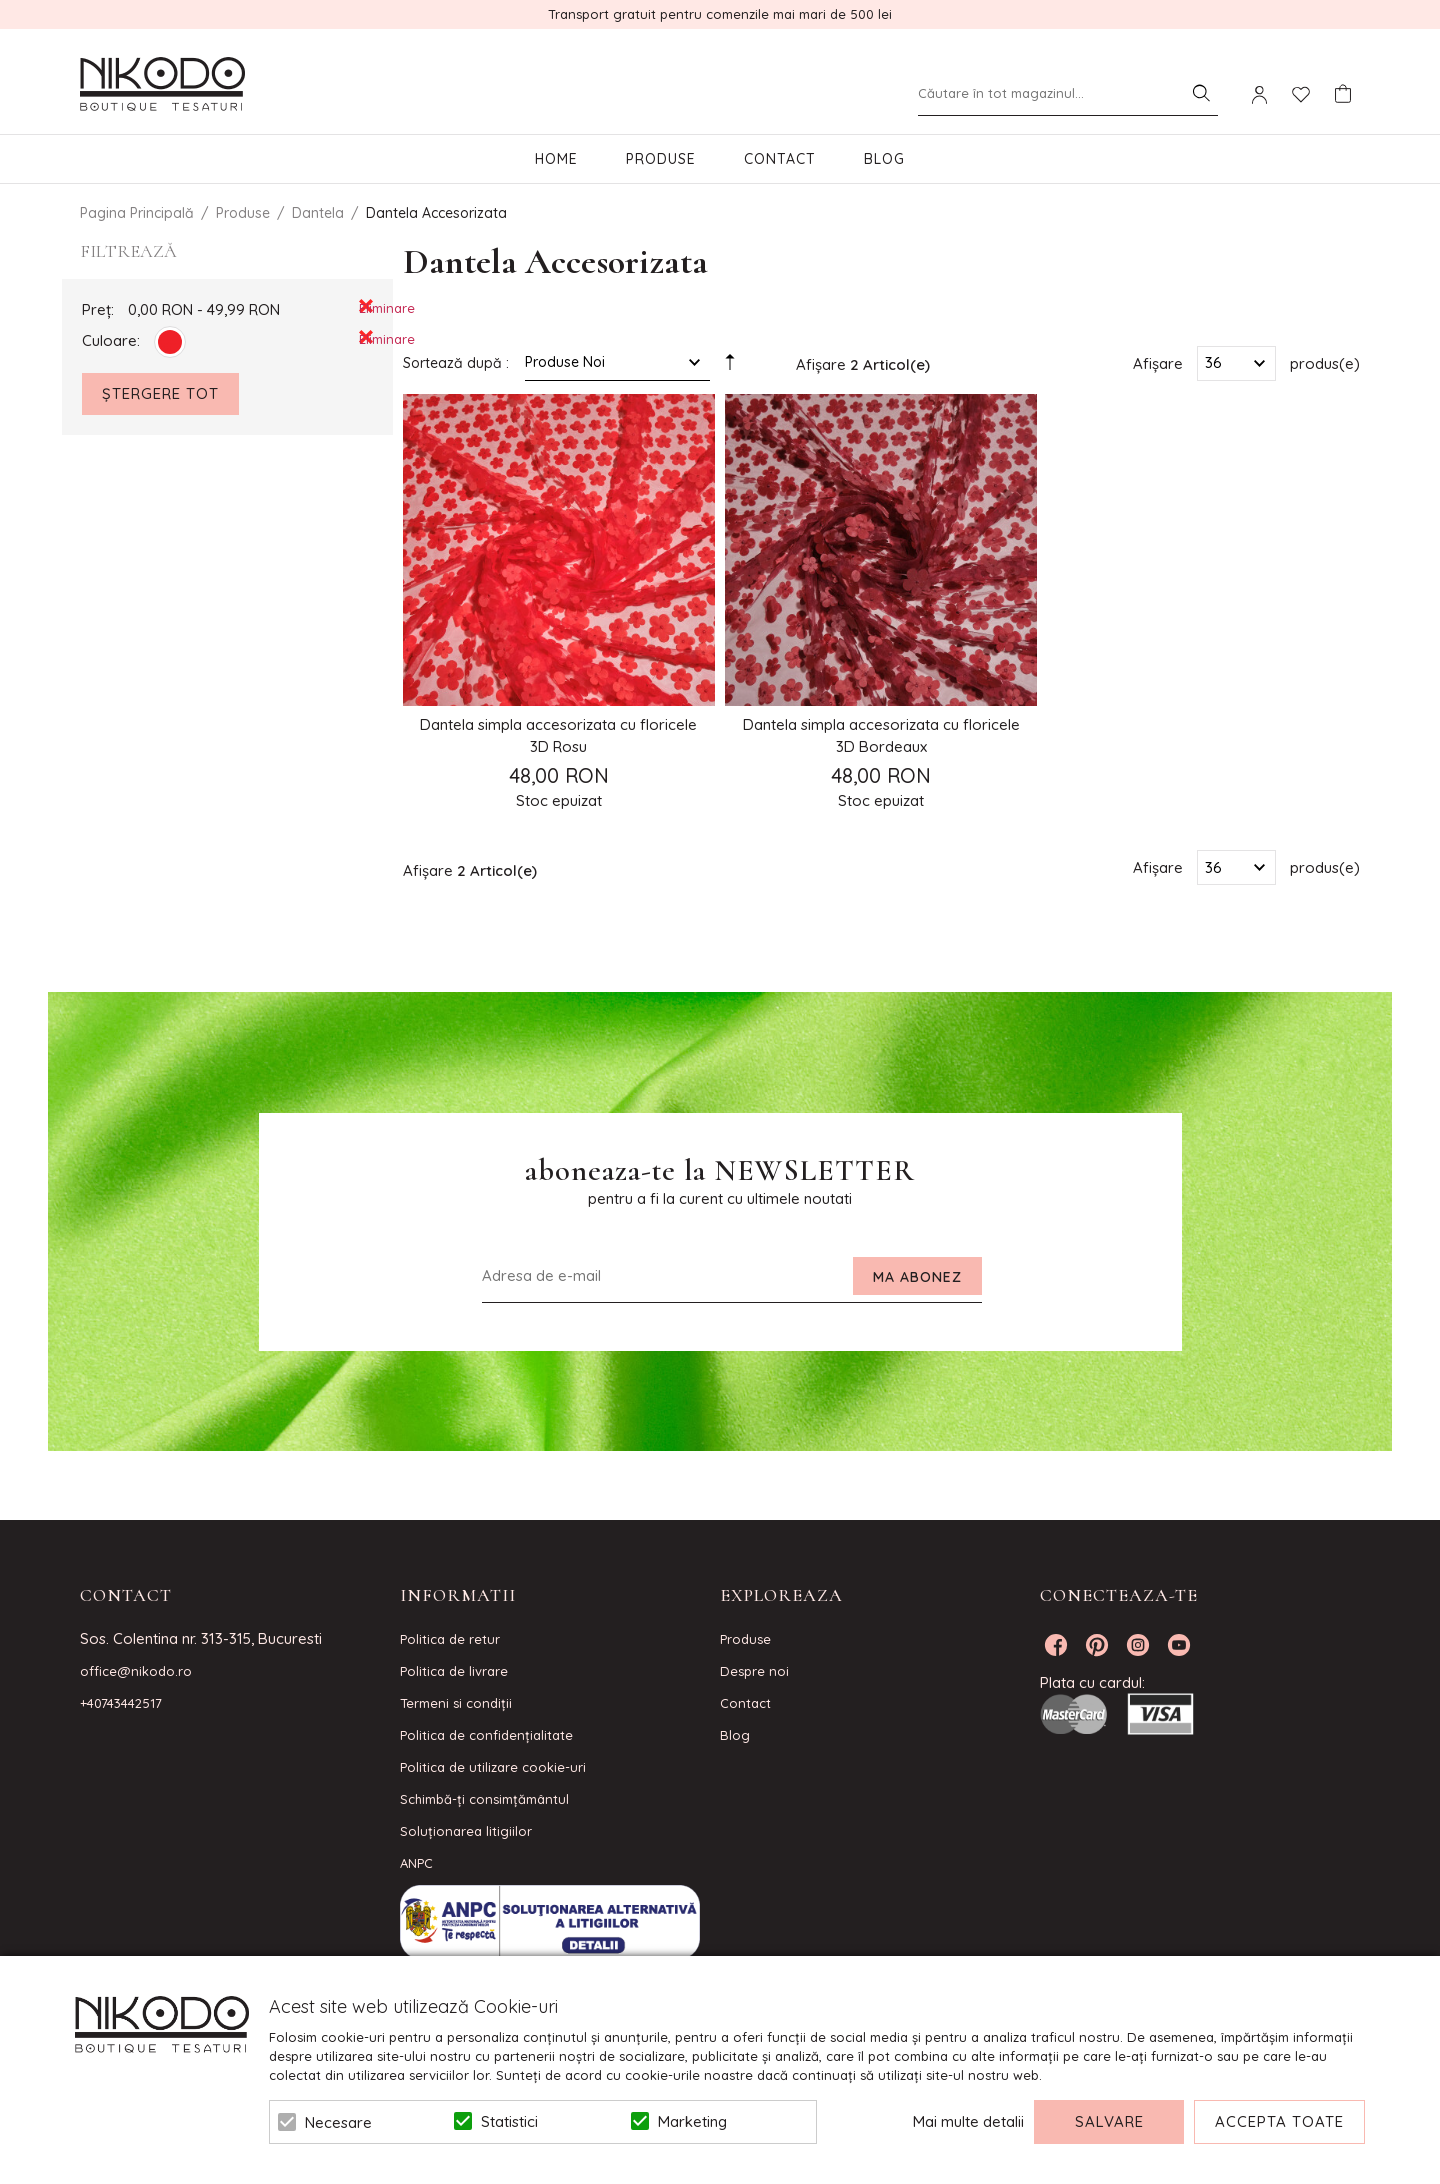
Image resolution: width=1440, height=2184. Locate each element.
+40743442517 (121, 1703)
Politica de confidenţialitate (486, 1735)
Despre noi (754, 1671)
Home (556, 159)
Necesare (338, 2122)
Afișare (1158, 362)
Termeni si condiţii (456, 1703)
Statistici (509, 2121)
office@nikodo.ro (136, 1671)
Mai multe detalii (968, 2121)
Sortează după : (456, 363)
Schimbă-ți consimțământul (484, 1799)
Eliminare (366, 306)
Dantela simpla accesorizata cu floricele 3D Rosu (558, 735)
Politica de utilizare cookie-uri (493, 1767)
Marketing (692, 2121)
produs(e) (1325, 362)
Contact (780, 159)
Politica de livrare (454, 1671)
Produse (661, 159)
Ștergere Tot (160, 393)
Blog (884, 159)
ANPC (416, 1863)
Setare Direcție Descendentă (730, 367)
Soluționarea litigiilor (466, 1831)
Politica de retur (450, 1639)
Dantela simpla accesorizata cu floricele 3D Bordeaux (881, 735)
